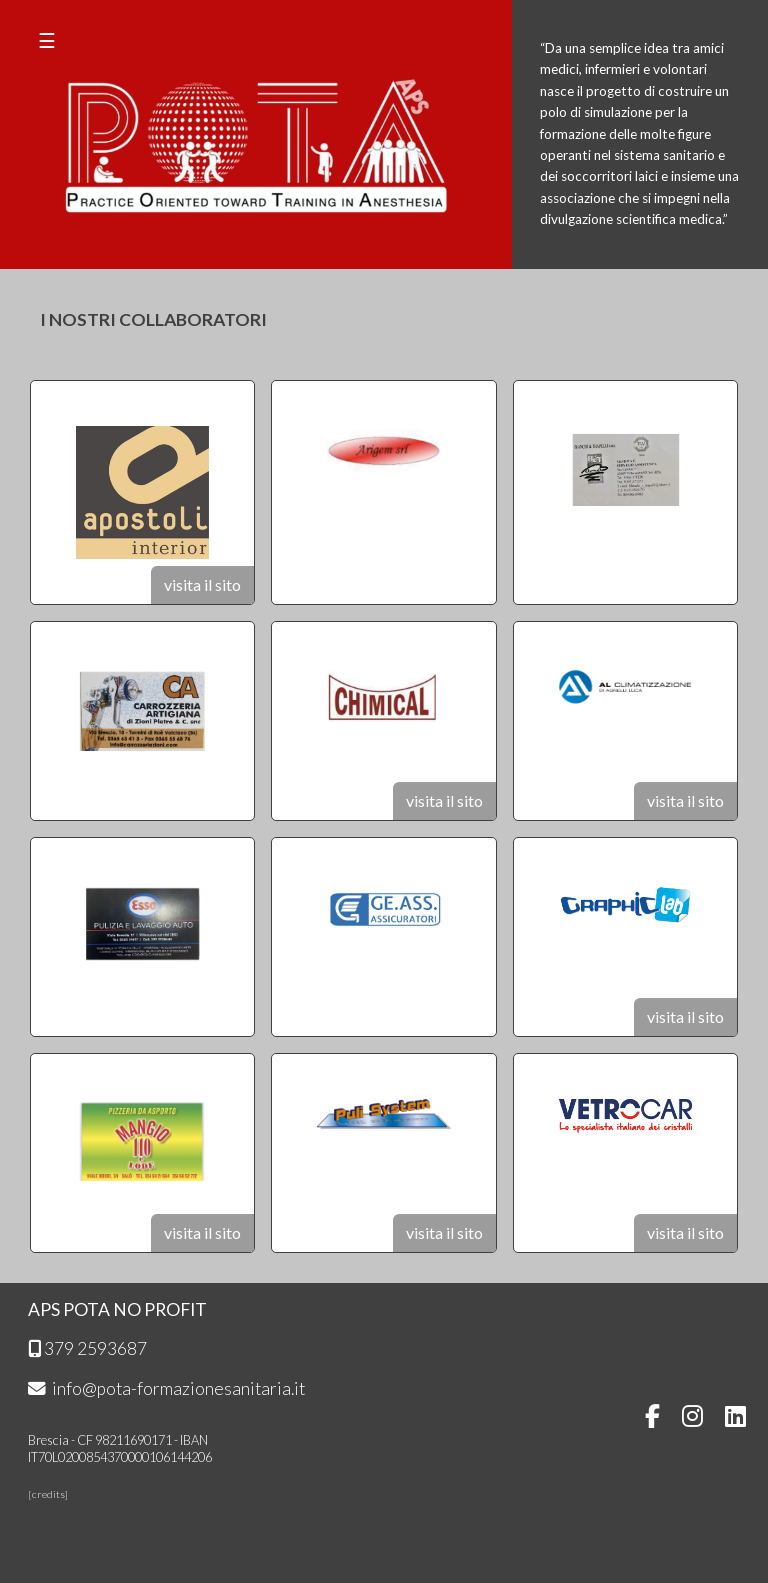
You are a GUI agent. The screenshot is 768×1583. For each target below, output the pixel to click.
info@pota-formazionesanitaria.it (166, 1388)
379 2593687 (87, 1348)
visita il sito (202, 584)
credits (48, 1494)
